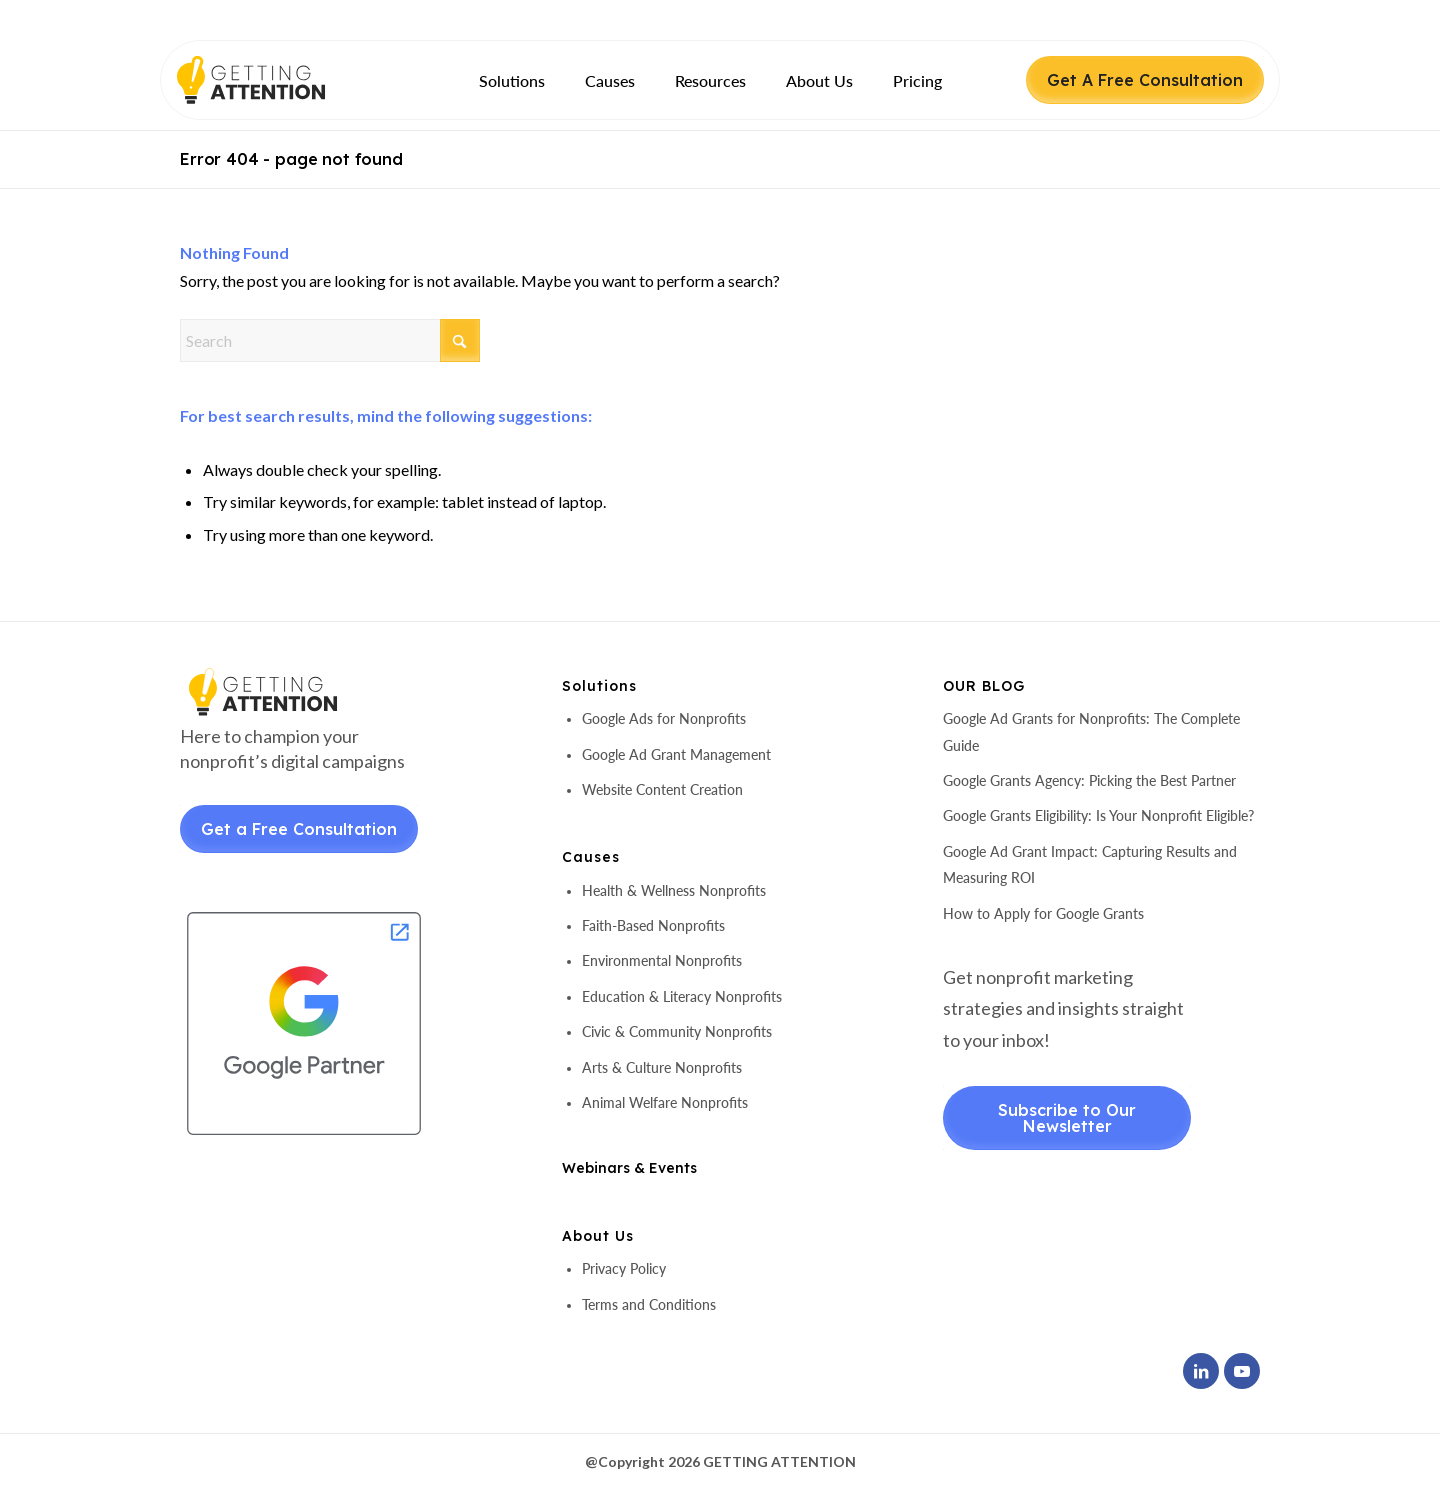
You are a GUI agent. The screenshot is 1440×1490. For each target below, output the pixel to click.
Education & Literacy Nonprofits (682, 996)
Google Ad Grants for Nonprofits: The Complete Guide (1091, 731)
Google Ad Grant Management (676, 754)
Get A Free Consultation (1145, 80)
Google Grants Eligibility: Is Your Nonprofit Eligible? (1098, 815)
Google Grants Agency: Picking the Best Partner (1089, 780)
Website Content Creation (662, 789)
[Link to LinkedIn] (1201, 1371)
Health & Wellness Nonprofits (674, 890)
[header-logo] (285, 80)
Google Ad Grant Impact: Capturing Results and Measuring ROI (1090, 864)
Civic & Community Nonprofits (677, 1031)
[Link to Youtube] (1242, 1371)
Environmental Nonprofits (662, 960)
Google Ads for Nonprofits (664, 718)
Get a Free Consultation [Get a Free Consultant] (299, 829)
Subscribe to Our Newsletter (1067, 1118)
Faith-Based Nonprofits (653, 925)
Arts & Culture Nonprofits (662, 1067)
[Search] (330, 340)
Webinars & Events (629, 1168)
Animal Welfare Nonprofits (665, 1102)
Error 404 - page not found (291, 159)
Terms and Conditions (649, 1304)
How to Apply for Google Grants (1043, 913)
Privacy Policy (624, 1268)
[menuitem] (512, 80)
